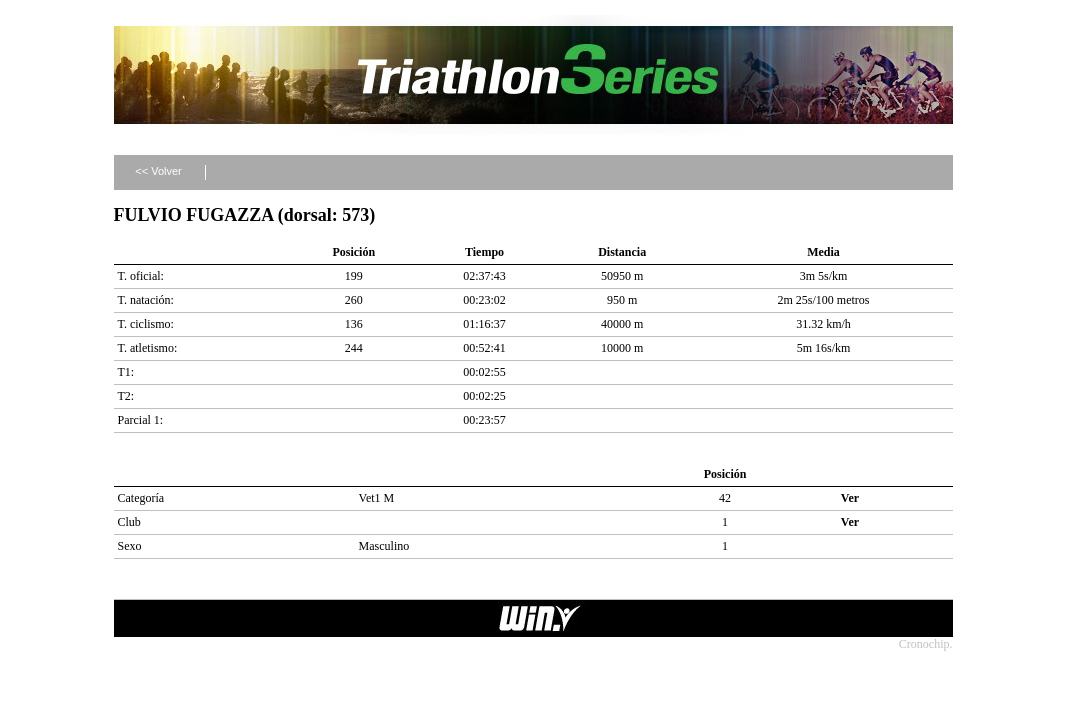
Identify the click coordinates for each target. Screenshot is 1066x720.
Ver (850, 498)
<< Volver (158, 171)
